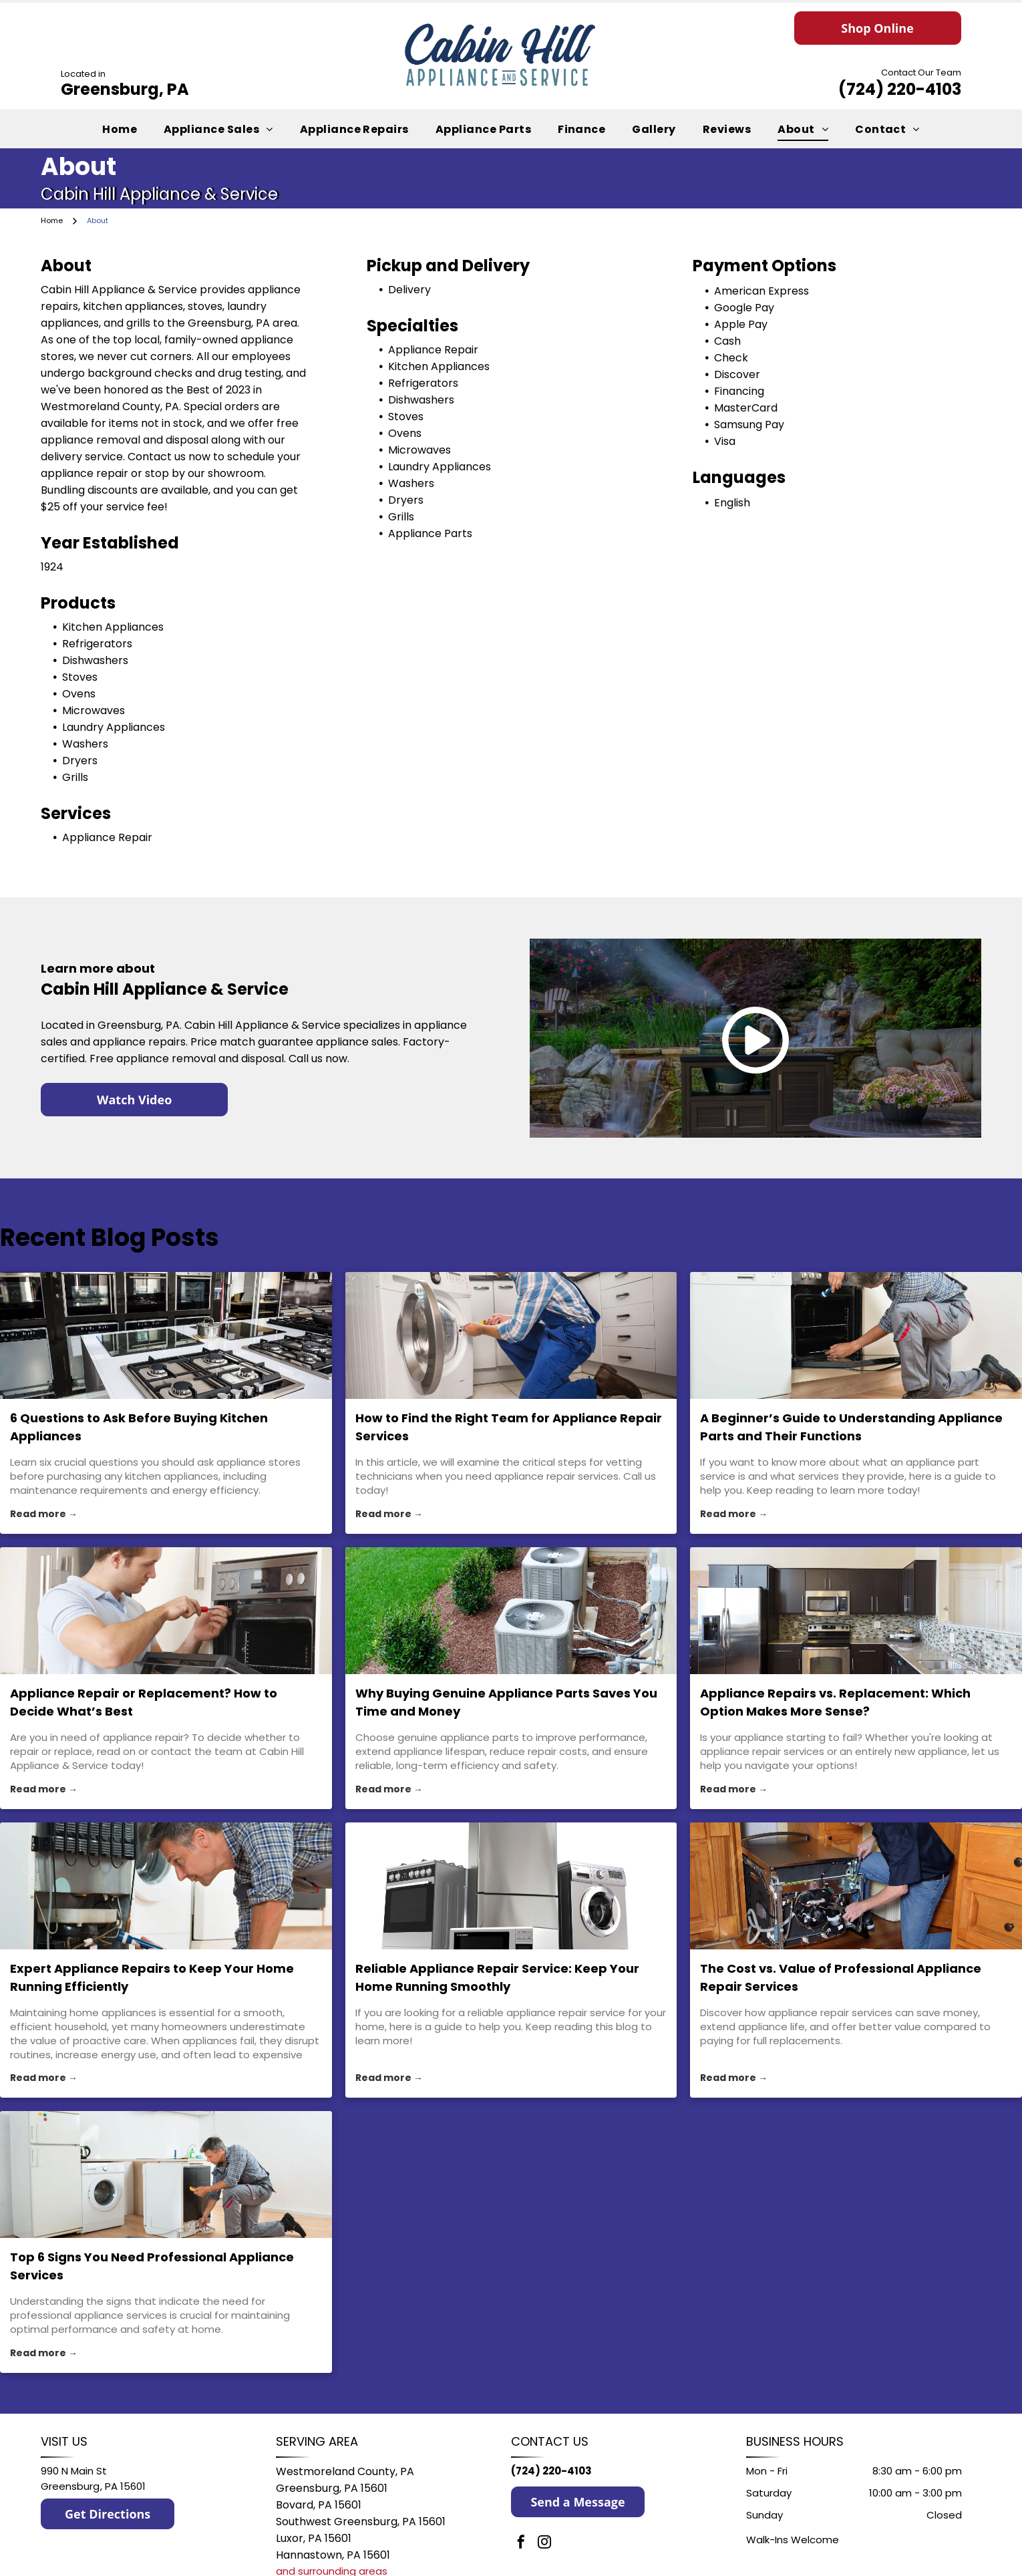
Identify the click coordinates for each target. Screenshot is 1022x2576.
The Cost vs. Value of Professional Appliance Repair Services (840, 1977)
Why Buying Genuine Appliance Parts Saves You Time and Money (506, 1702)
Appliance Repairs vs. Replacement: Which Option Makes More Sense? (835, 1702)
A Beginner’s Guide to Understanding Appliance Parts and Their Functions (851, 1427)
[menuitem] (119, 128)
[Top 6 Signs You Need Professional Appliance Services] (166, 2174)
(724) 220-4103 (899, 89)
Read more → (43, 1513)
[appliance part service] (856, 1335)
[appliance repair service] (511, 1885)
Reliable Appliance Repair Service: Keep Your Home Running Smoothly (497, 1977)
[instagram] (544, 2543)
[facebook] (521, 2543)
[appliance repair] (166, 1610)
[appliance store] (166, 1335)
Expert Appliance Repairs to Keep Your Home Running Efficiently (152, 1977)
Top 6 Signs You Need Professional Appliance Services (152, 2266)
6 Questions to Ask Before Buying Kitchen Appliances (139, 1427)
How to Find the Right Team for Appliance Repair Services (508, 1427)
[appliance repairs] (166, 1885)
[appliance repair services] (511, 1335)
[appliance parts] (511, 1610)
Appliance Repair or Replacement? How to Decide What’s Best (143, 1702)
